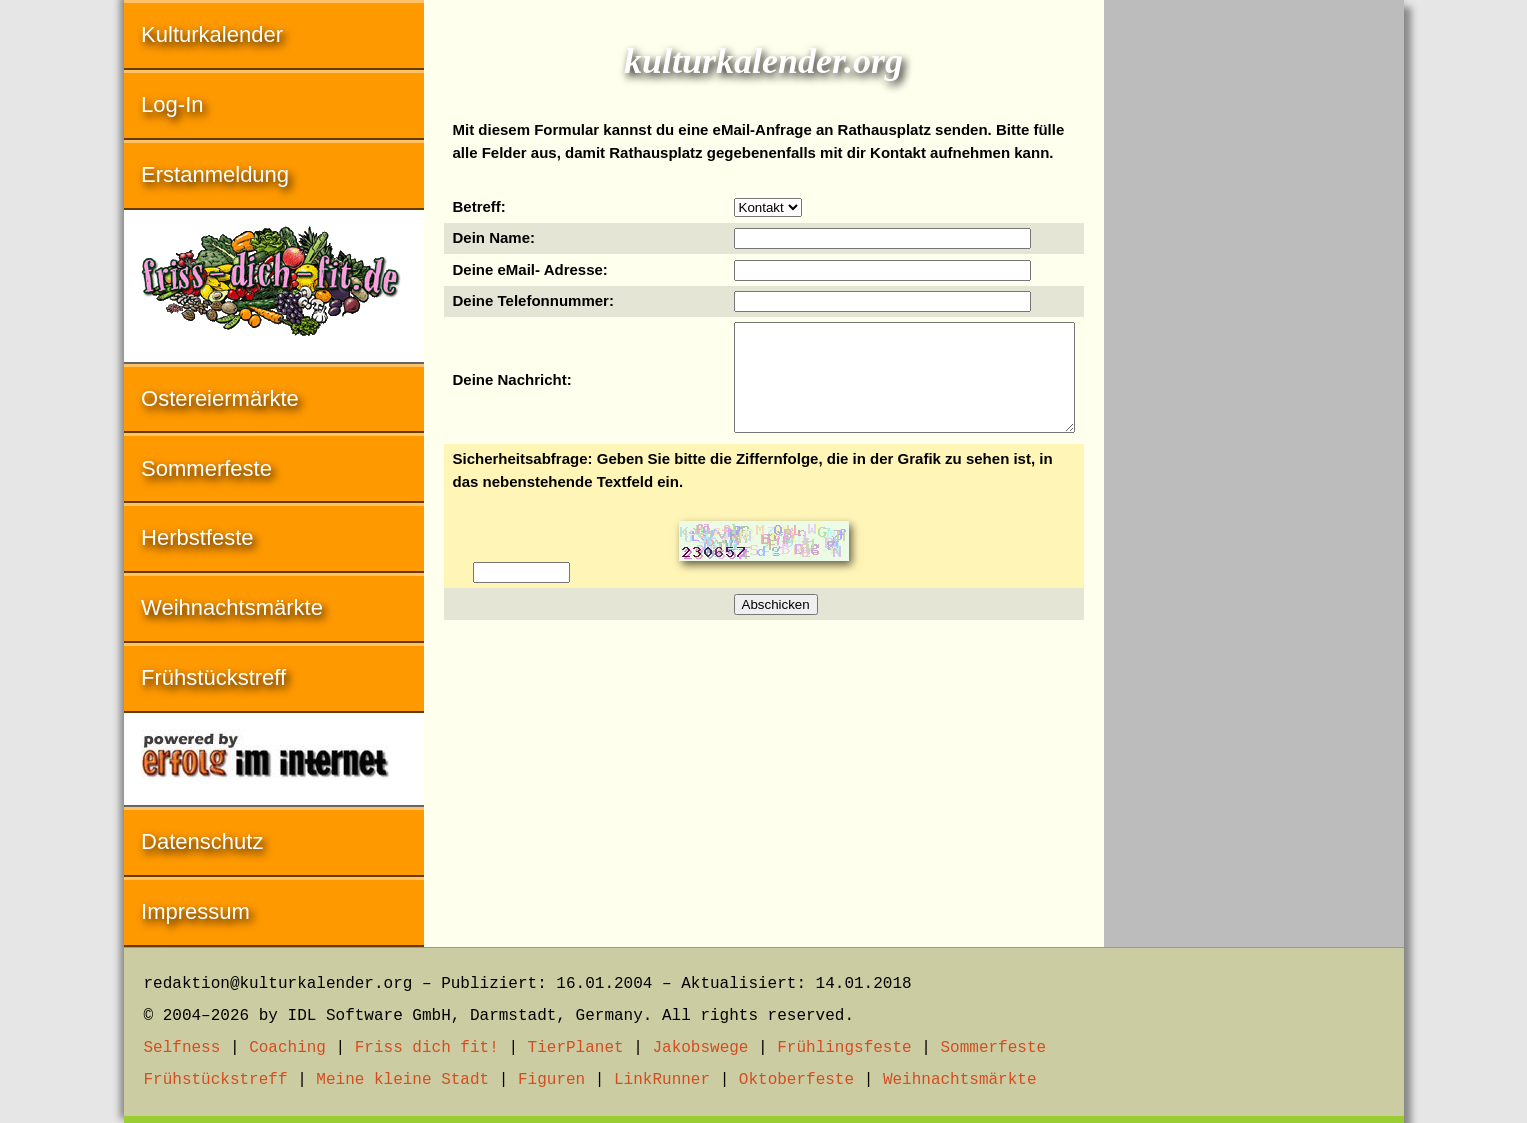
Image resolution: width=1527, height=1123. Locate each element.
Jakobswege (700, 1048)
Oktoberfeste (796, 1080)
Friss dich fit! (427, 1048)
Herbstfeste (197, 537)
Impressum (195, 911)
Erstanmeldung (215, 174)
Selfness (182, 1048)
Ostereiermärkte (220, 398)
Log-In (172, 104)
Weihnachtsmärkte (232, 607)
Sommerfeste (206, 468)
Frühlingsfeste (844, 1048)
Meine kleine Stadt (402, 1080)
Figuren (551, 1080)
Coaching (287, 1048)
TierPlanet (576, 1048)
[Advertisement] (1254, 300)
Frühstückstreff (213, 677)
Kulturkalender (212, 34)
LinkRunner (662, 1080)
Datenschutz (202, 841)
